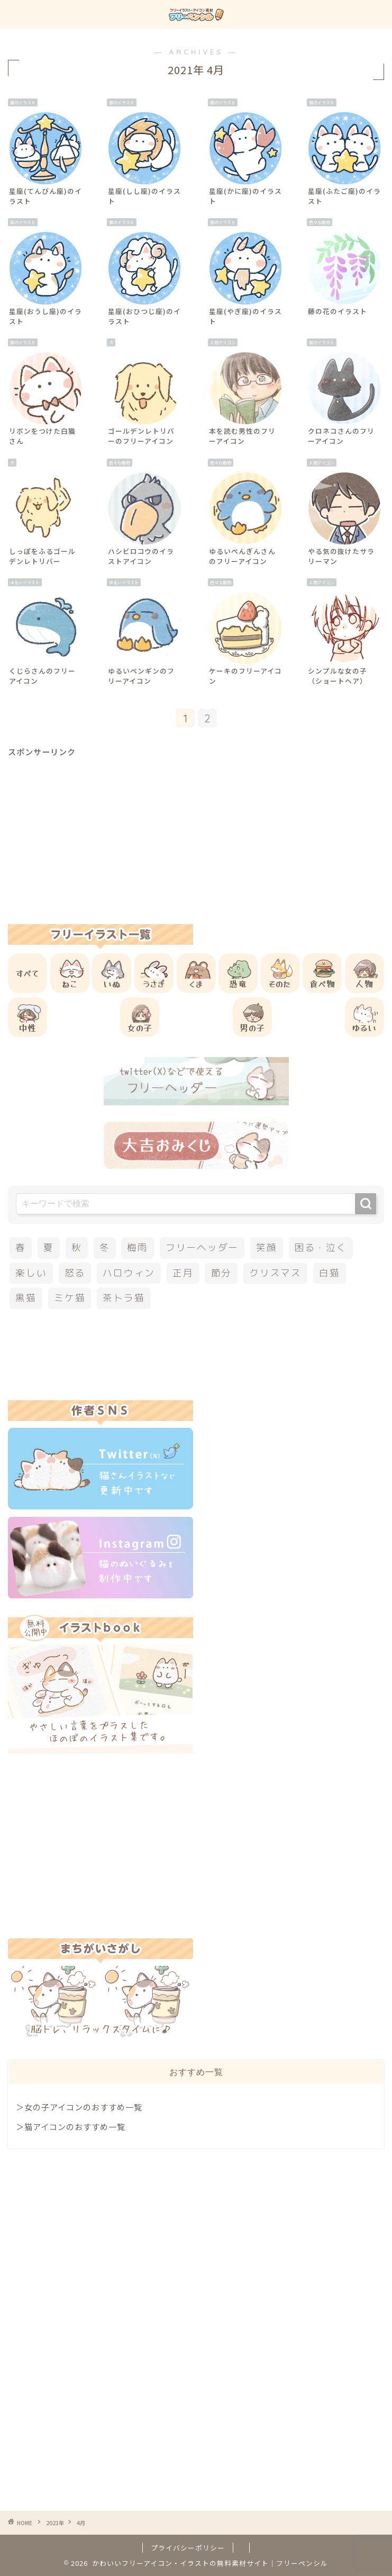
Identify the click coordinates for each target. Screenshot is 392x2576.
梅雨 (137, 1247)
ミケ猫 (69, 1297)
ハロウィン (129, 1273)
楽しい (31, 1273)
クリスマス (275, 1273)
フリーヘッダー (202, 1247)
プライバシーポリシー (188, 2548)
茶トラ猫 (123, 1297)
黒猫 (26, 1297)
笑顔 (266, 1247)
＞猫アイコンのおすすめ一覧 (70, 2126)
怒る (75, 1273)
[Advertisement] (196, 831)
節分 (221, 1273)
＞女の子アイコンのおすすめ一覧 (79, 2107)
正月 (183, 1273)
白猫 (329, 1273)
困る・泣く (321, 1247)
